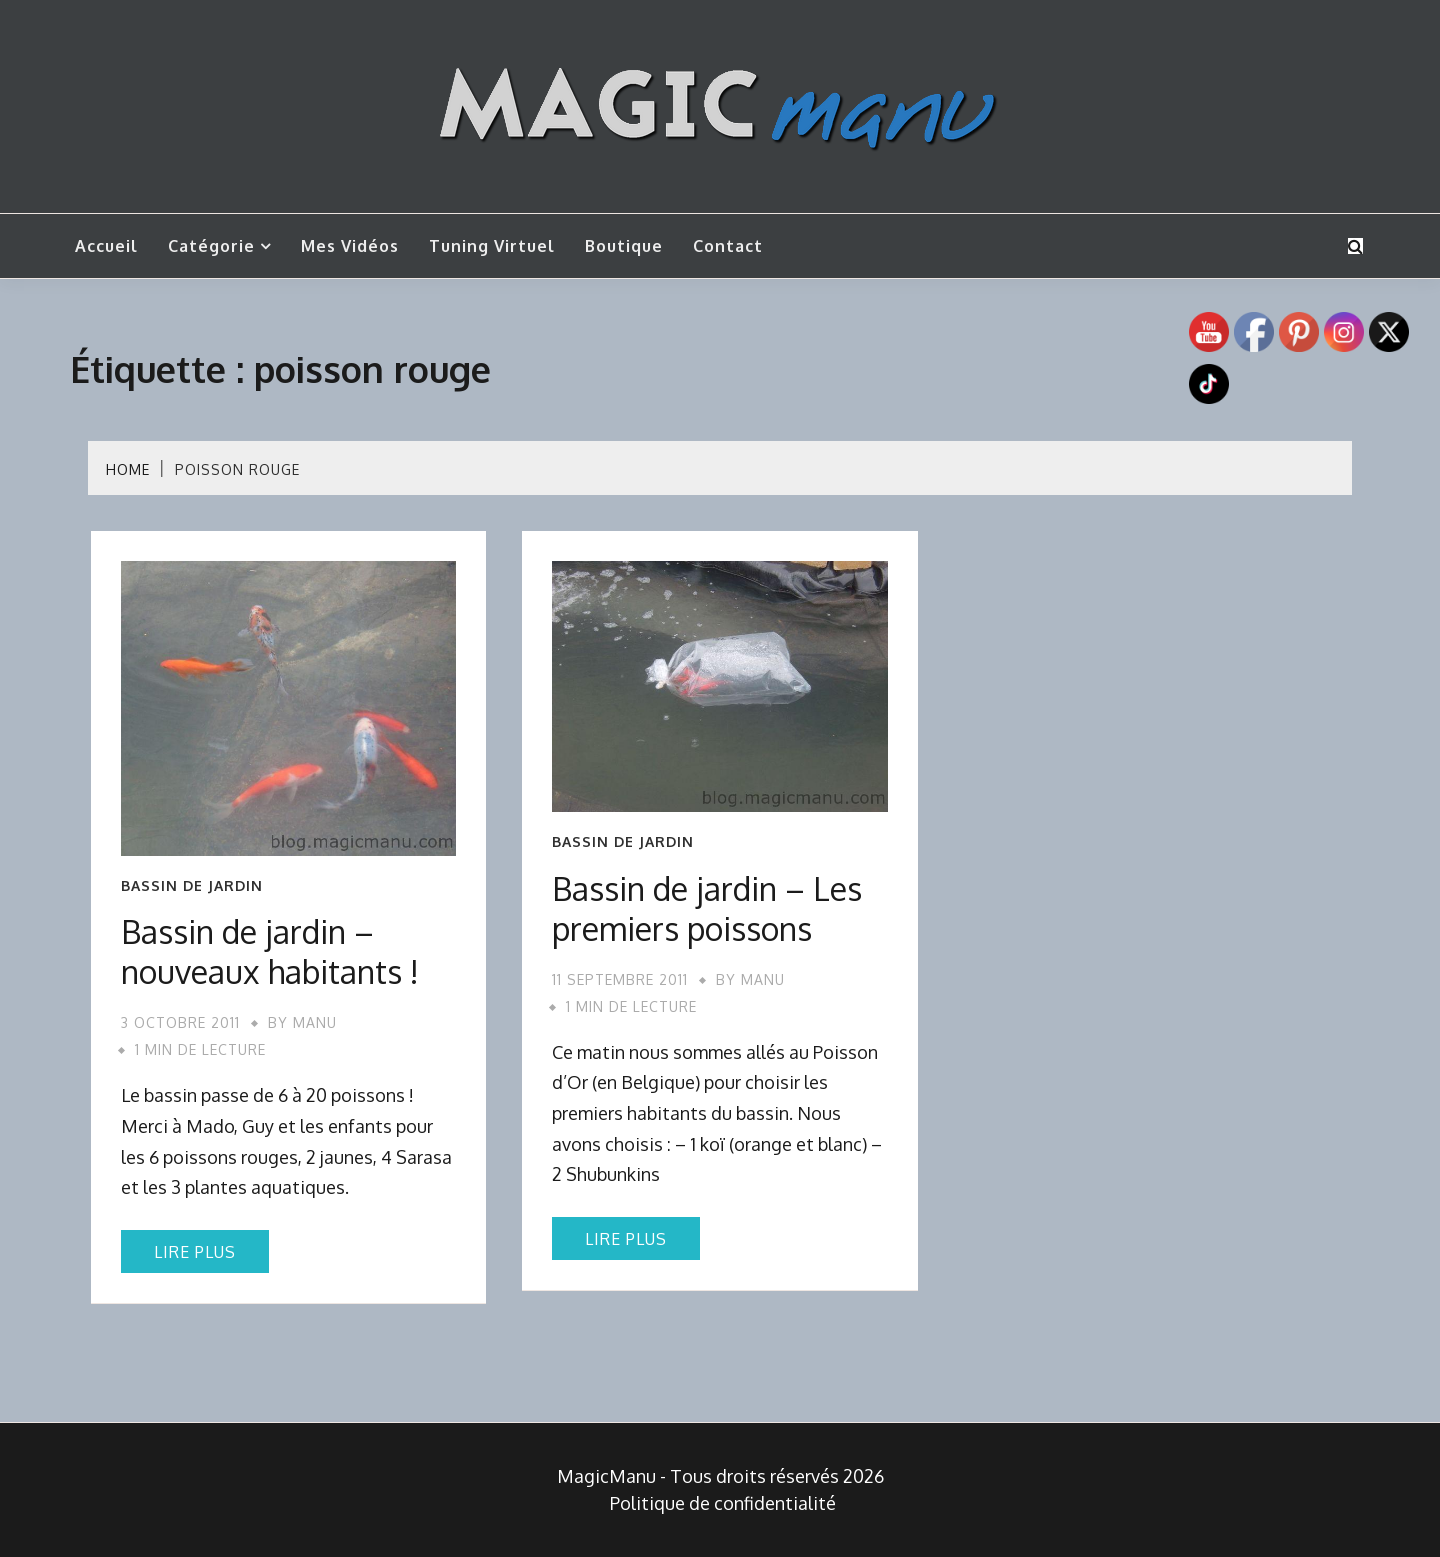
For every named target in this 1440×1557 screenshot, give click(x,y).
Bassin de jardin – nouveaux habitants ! (270, 951)
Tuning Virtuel (492, 246)
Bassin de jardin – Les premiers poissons (707, 908)
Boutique (624, 246)
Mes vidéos (350, 246)
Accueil (106, 246)
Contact (728, 246)
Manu (315, 1022)
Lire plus (195, 1252)
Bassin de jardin (192, 886)
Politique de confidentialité (723, 1503)
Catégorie (211, 246)
